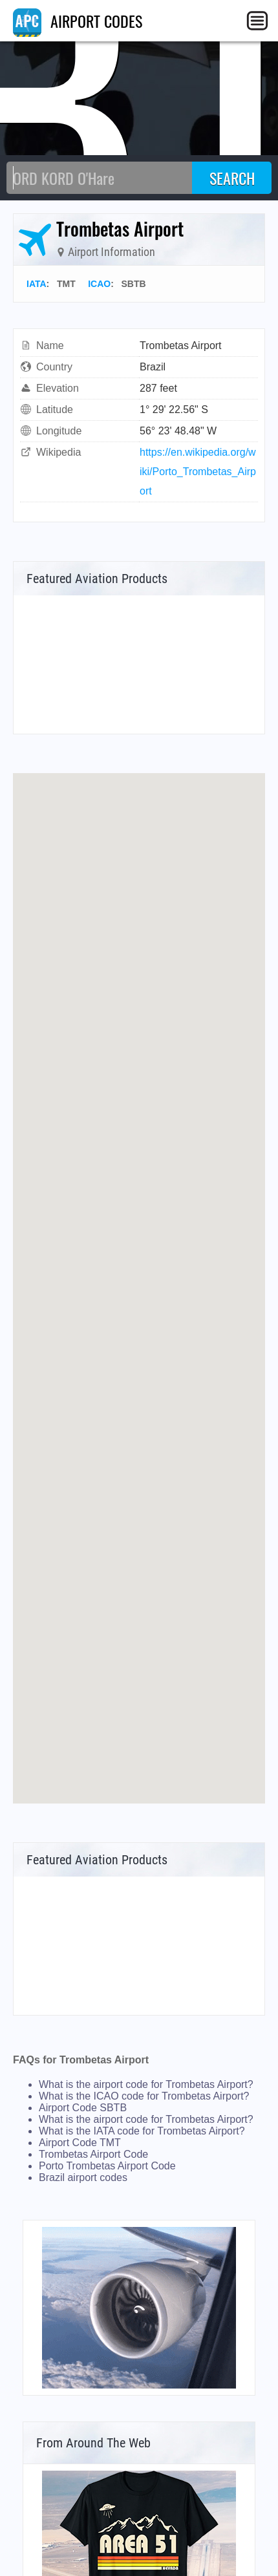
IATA (37, 284)
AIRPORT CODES (77, 20)
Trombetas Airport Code (93, 2154)
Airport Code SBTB (83, 2107)
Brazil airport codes (83, 2177)
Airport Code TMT (80, 2142)
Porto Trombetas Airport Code (107, 2165)
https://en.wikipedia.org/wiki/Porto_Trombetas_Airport (198, 471)
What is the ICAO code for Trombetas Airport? (144, 2096)
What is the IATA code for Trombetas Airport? (142, 2130)
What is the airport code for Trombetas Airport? (146, 2084)
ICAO (99, 284)
